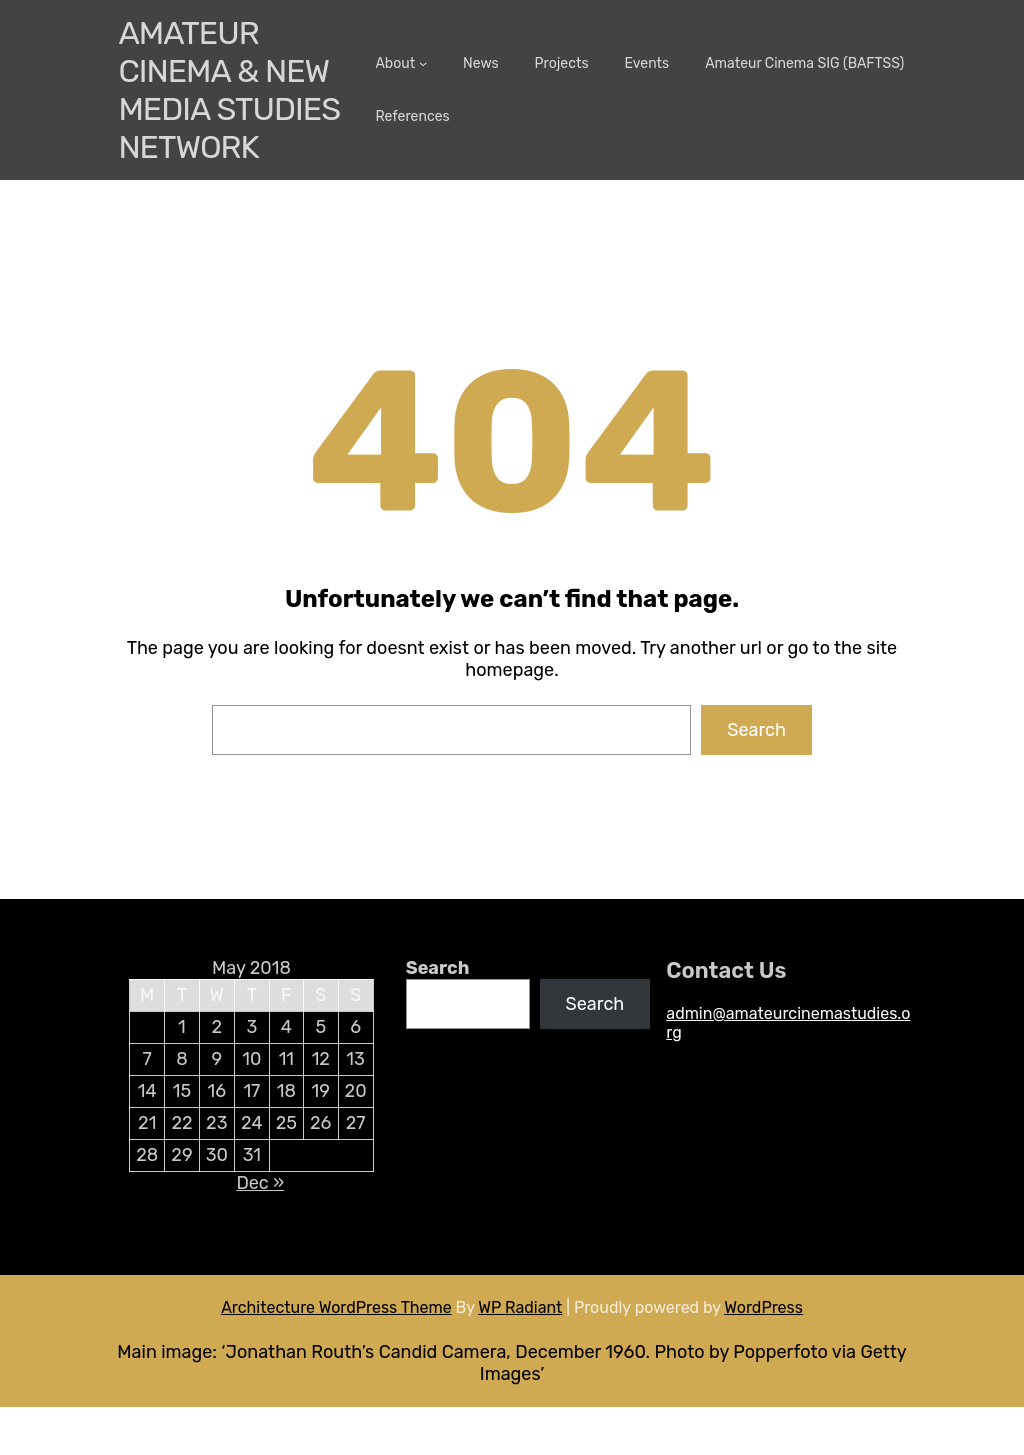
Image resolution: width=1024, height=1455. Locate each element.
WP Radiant (520, 1307)
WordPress (763, 1307)
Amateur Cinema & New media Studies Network (229, 90)
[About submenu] (423, 63)
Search (756, 730)
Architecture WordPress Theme (336, 1307)
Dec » (260, 1183)
